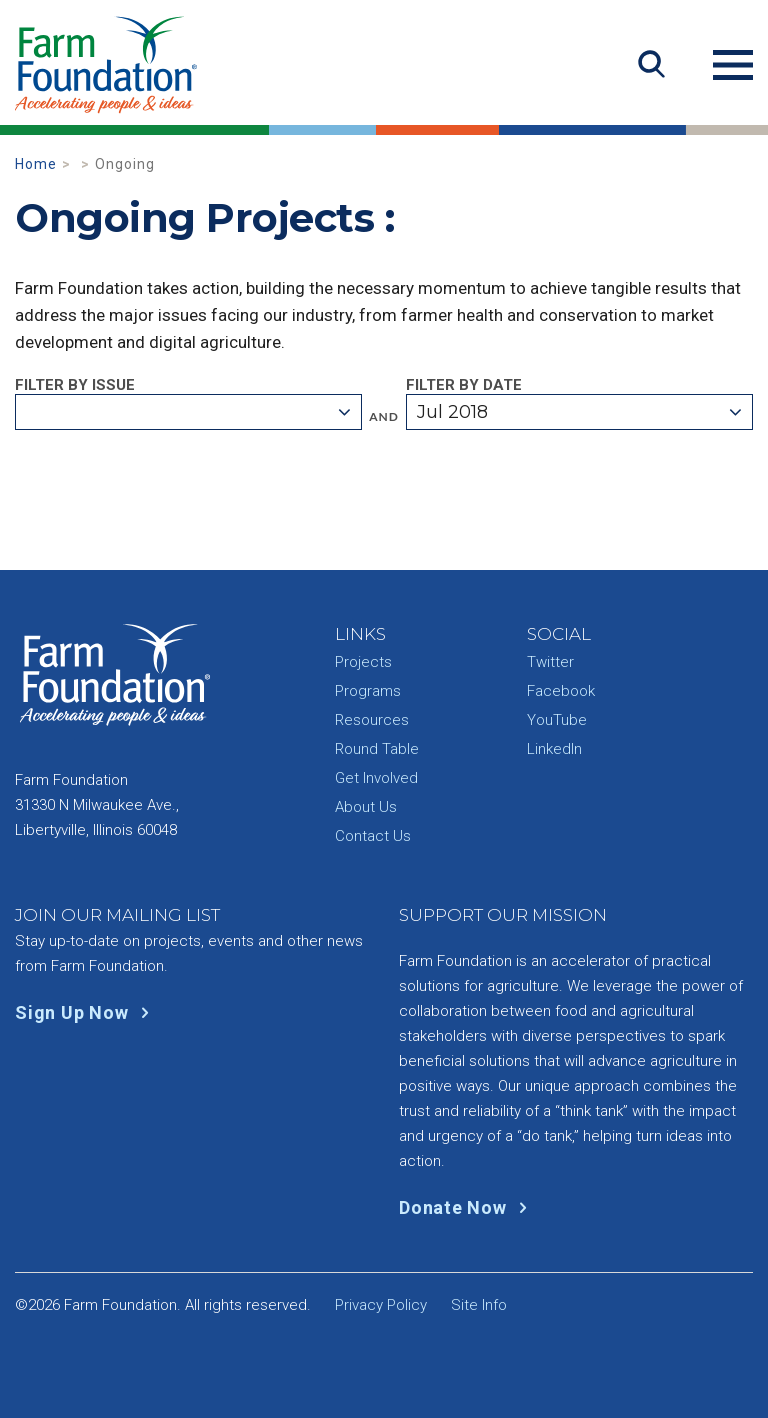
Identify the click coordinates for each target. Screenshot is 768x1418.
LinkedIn (554, 749)
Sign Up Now (86, 1012)
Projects (363, 662)
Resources (372, 720)
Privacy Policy (381, 1305)
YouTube (557, 720)
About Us (366, 807)
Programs (368, 691)
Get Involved (376, 778)
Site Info (479, 1305)
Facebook (561, 691)
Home (36, 164)
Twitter (550, 662)
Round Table (377, 749)
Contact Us (373, 836)
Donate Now (467, 1207)
